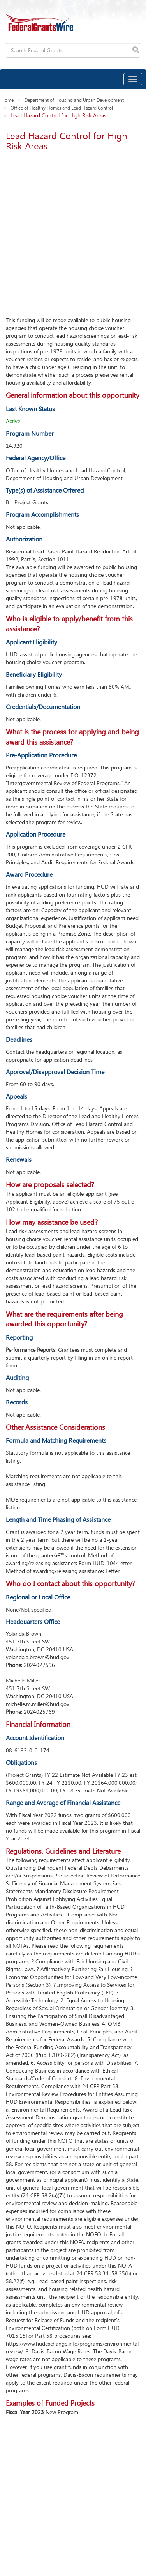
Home (7, 100)
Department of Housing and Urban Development (74, 100)
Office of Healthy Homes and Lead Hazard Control (62, 108)
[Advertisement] (73, 231)
